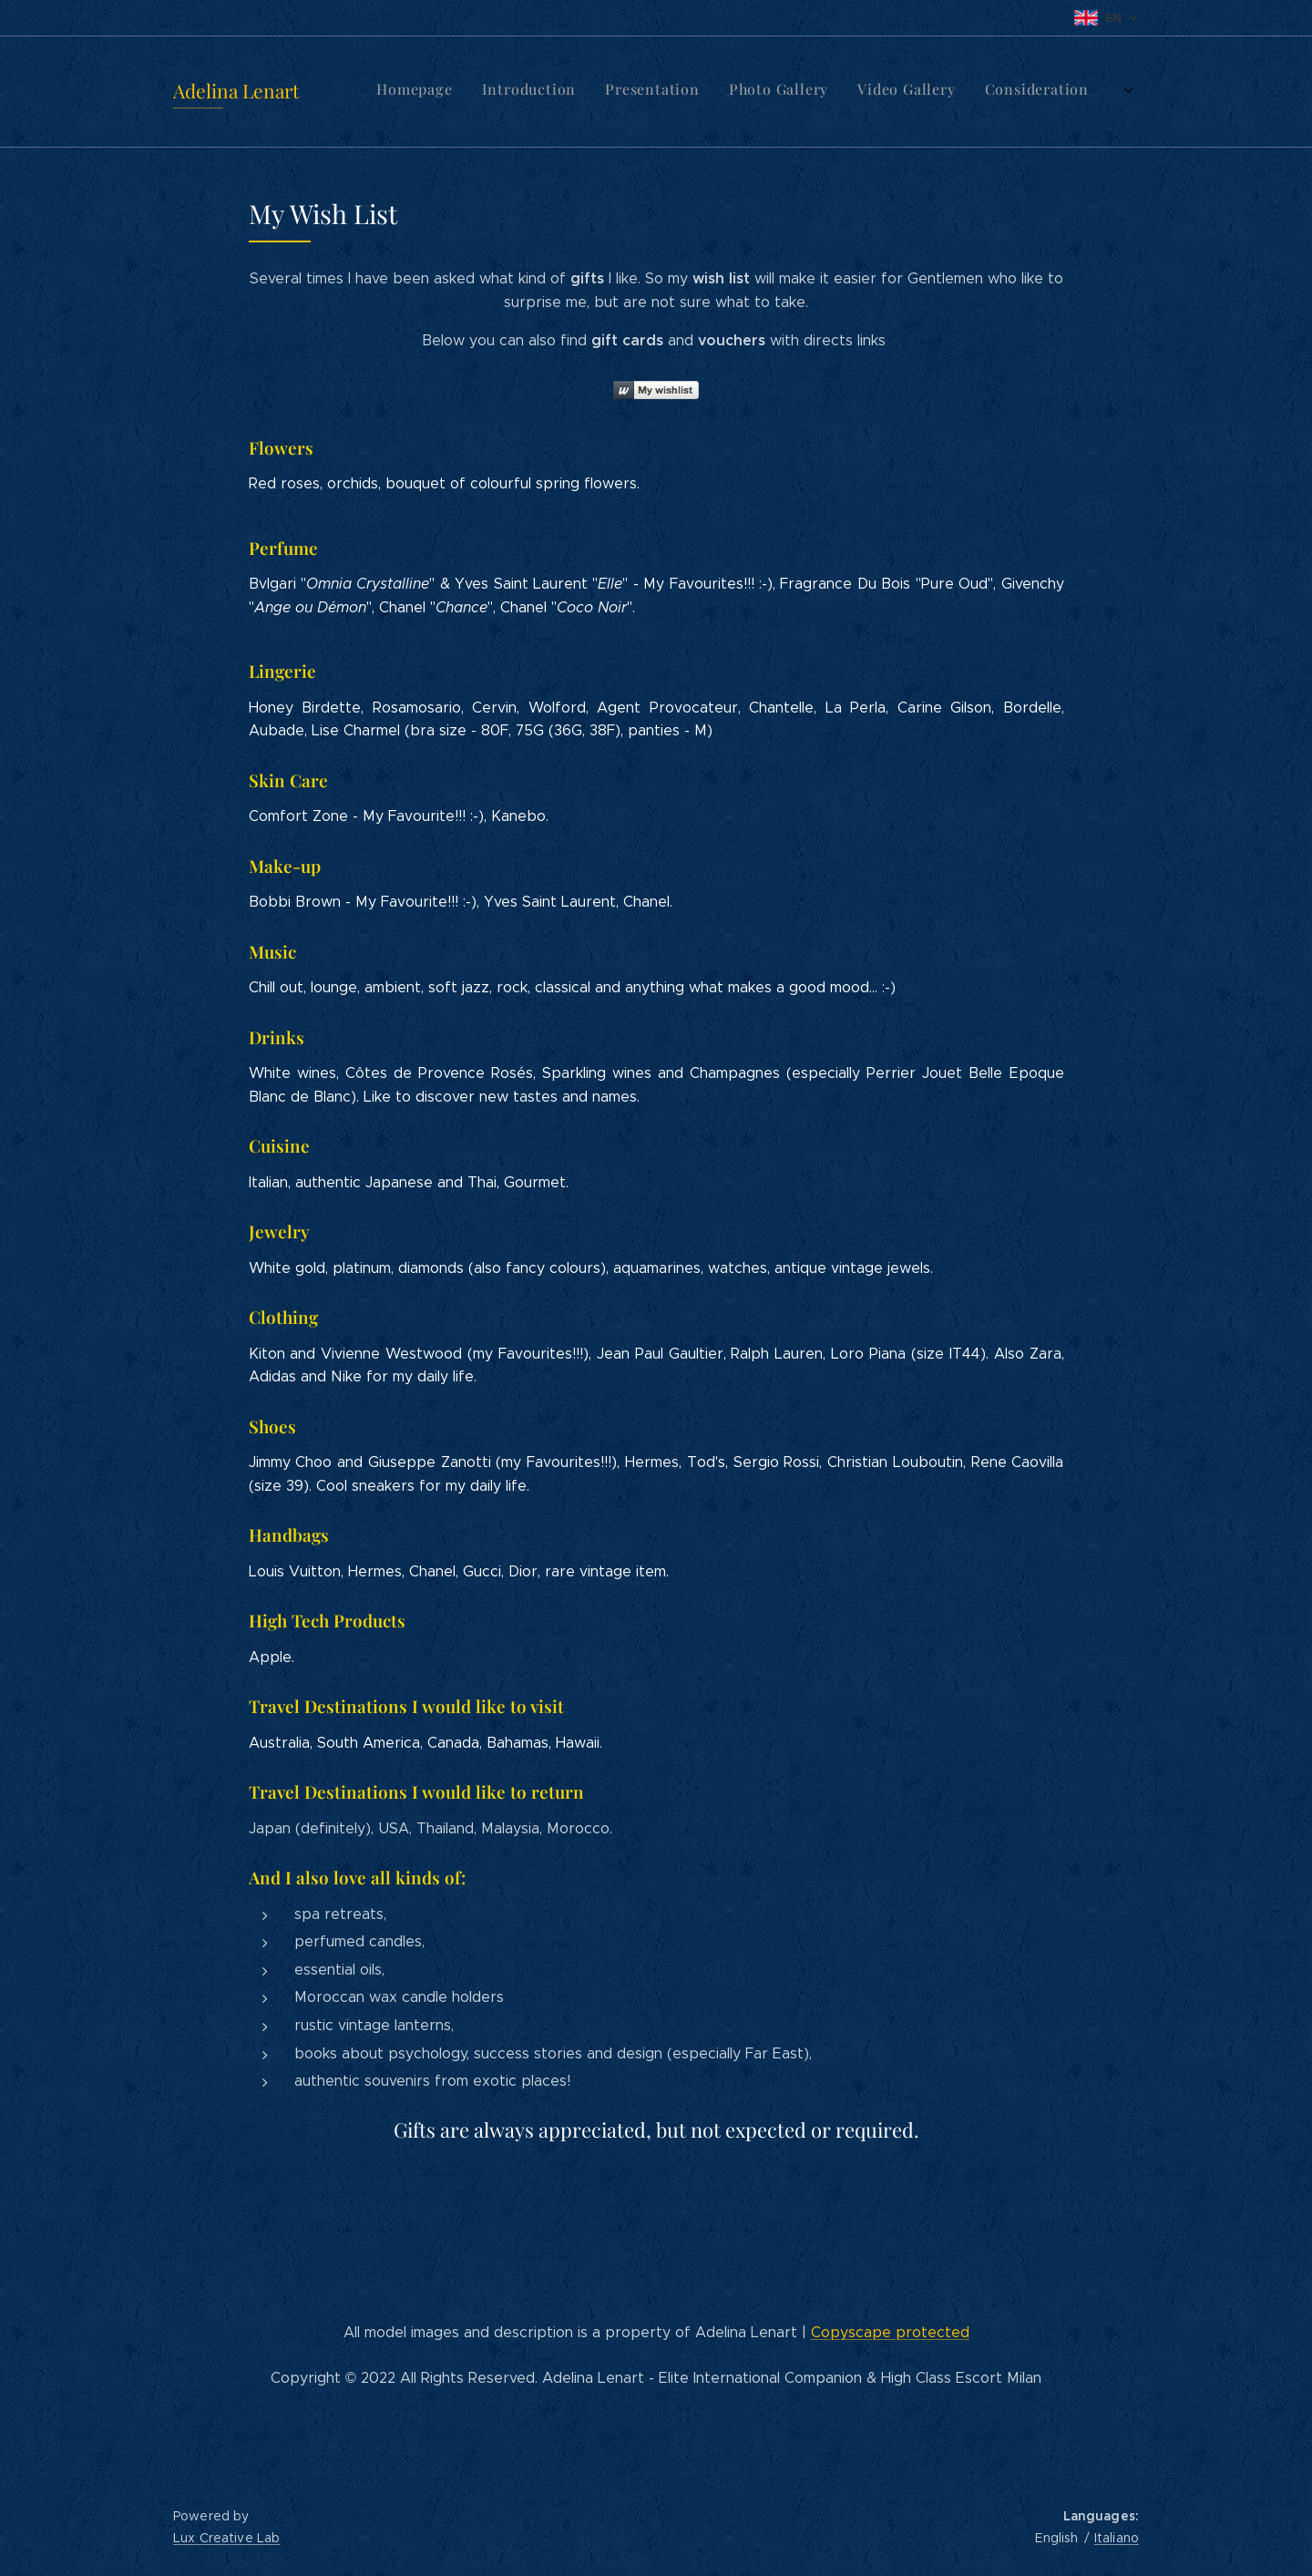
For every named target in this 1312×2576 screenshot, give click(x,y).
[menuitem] (794, 92)
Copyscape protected (890, 2332)
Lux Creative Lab (226, 2538)
